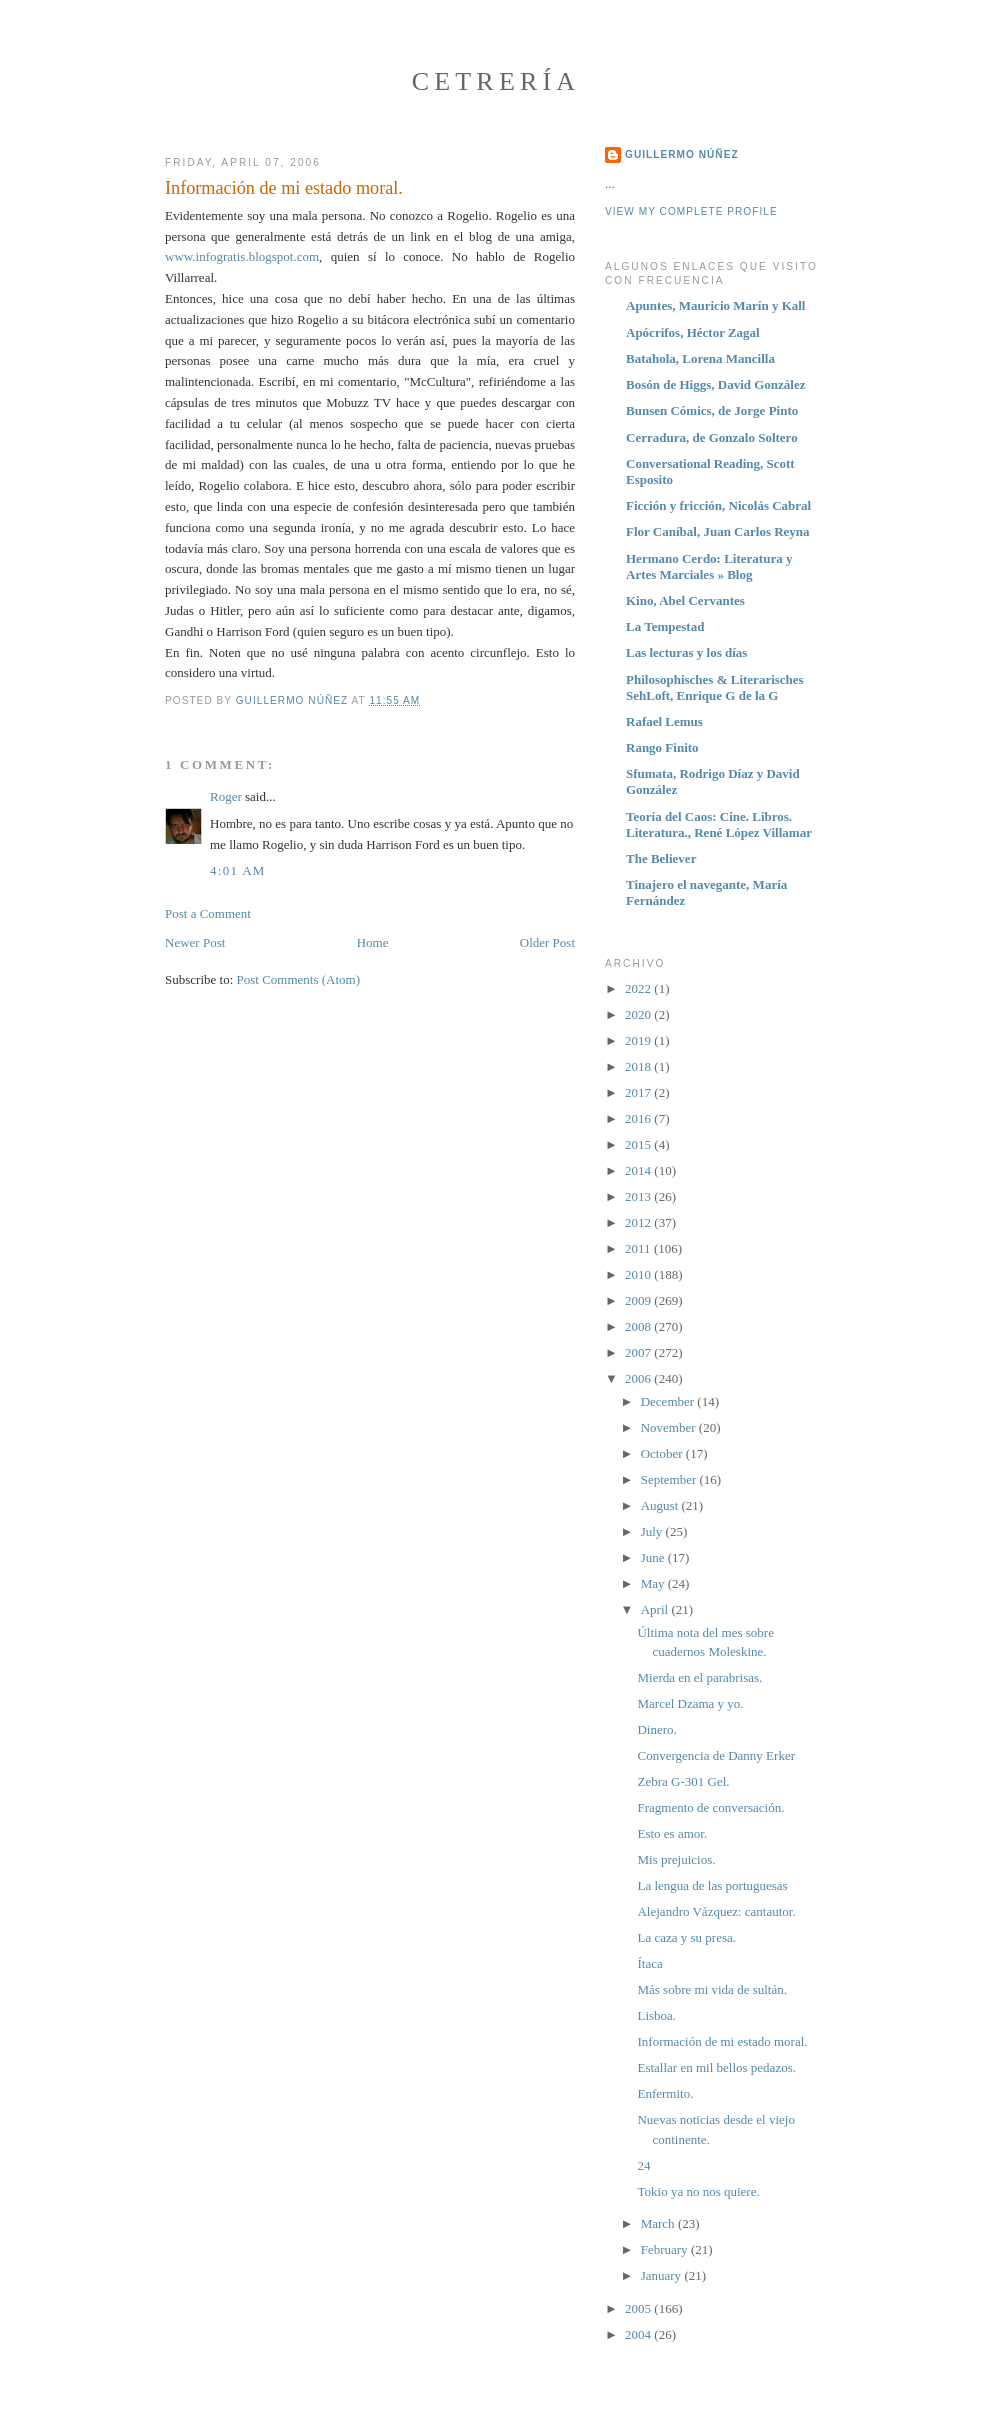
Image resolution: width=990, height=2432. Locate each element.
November (670, 1427)
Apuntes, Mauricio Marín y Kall (715, 305)
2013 (639, 1196)
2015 (639, 1144)
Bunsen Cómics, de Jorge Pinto (712, 410)
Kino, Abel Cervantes (685, 600)
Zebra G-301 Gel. (683, 1781)
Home (373, 942)
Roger (226, 796)
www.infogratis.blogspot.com (242, 256)
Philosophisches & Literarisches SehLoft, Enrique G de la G (715, 687)
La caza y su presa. (686, 1937)
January (663, 2275)
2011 (639, 1248)
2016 (639, 1118)
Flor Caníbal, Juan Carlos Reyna (718, 531)
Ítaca (649, 1963)
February (666, 2249)
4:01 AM (238, 870)
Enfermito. (665, 2093)
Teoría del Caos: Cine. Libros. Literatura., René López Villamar (719, 824)
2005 (639, 2308)
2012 (639, 1222)
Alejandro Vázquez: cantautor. (716, 1911)
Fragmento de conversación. (710, 1807)
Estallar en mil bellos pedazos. (716, 2067)
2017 (639, 1092)
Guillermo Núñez (682, 154)
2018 (639, 1066)
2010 (639, 1274)
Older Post (547, 942)
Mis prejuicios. (676, 1859)
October (663, 1453)
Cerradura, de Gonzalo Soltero (712, 437)
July (653, 1531)
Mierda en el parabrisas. (699, 1677)
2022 (639, 988)
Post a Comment (208, 913)
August (661, 1505)
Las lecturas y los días (686, 652)
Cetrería (496, 81)
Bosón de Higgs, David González (716, 384)
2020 (639, 1014)
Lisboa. (656, 2015)
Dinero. (656, 1729)
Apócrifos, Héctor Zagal (693, 332)
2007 (639, 1352)
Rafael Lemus (664, 721)
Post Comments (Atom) (299, 979)
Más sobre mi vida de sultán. (711, 1989)
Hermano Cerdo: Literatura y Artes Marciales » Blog (709, 566)
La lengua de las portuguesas (712, 1885)
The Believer (661, 858)
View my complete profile (691, 211)
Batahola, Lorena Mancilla (700, 358)
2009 (639, 1300)
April (656, 1609)
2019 (639, 1040)
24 (643, 2165)
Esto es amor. (672, 1833)
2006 (639, 1378)
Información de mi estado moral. (722, 2041)
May (654, 1583)
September (670, 1479)
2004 (639, 2334)
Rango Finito (662, 747)
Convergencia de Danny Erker (716, 1755)
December (669, 1401)
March (659, 2223)
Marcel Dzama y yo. (690, 1703)
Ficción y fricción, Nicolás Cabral (718, 505)
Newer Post (195, 942)
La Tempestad (665, 626)
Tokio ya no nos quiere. (698, 2191)
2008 (639, 1326)
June (654, 1557)
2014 (639, 1170)
